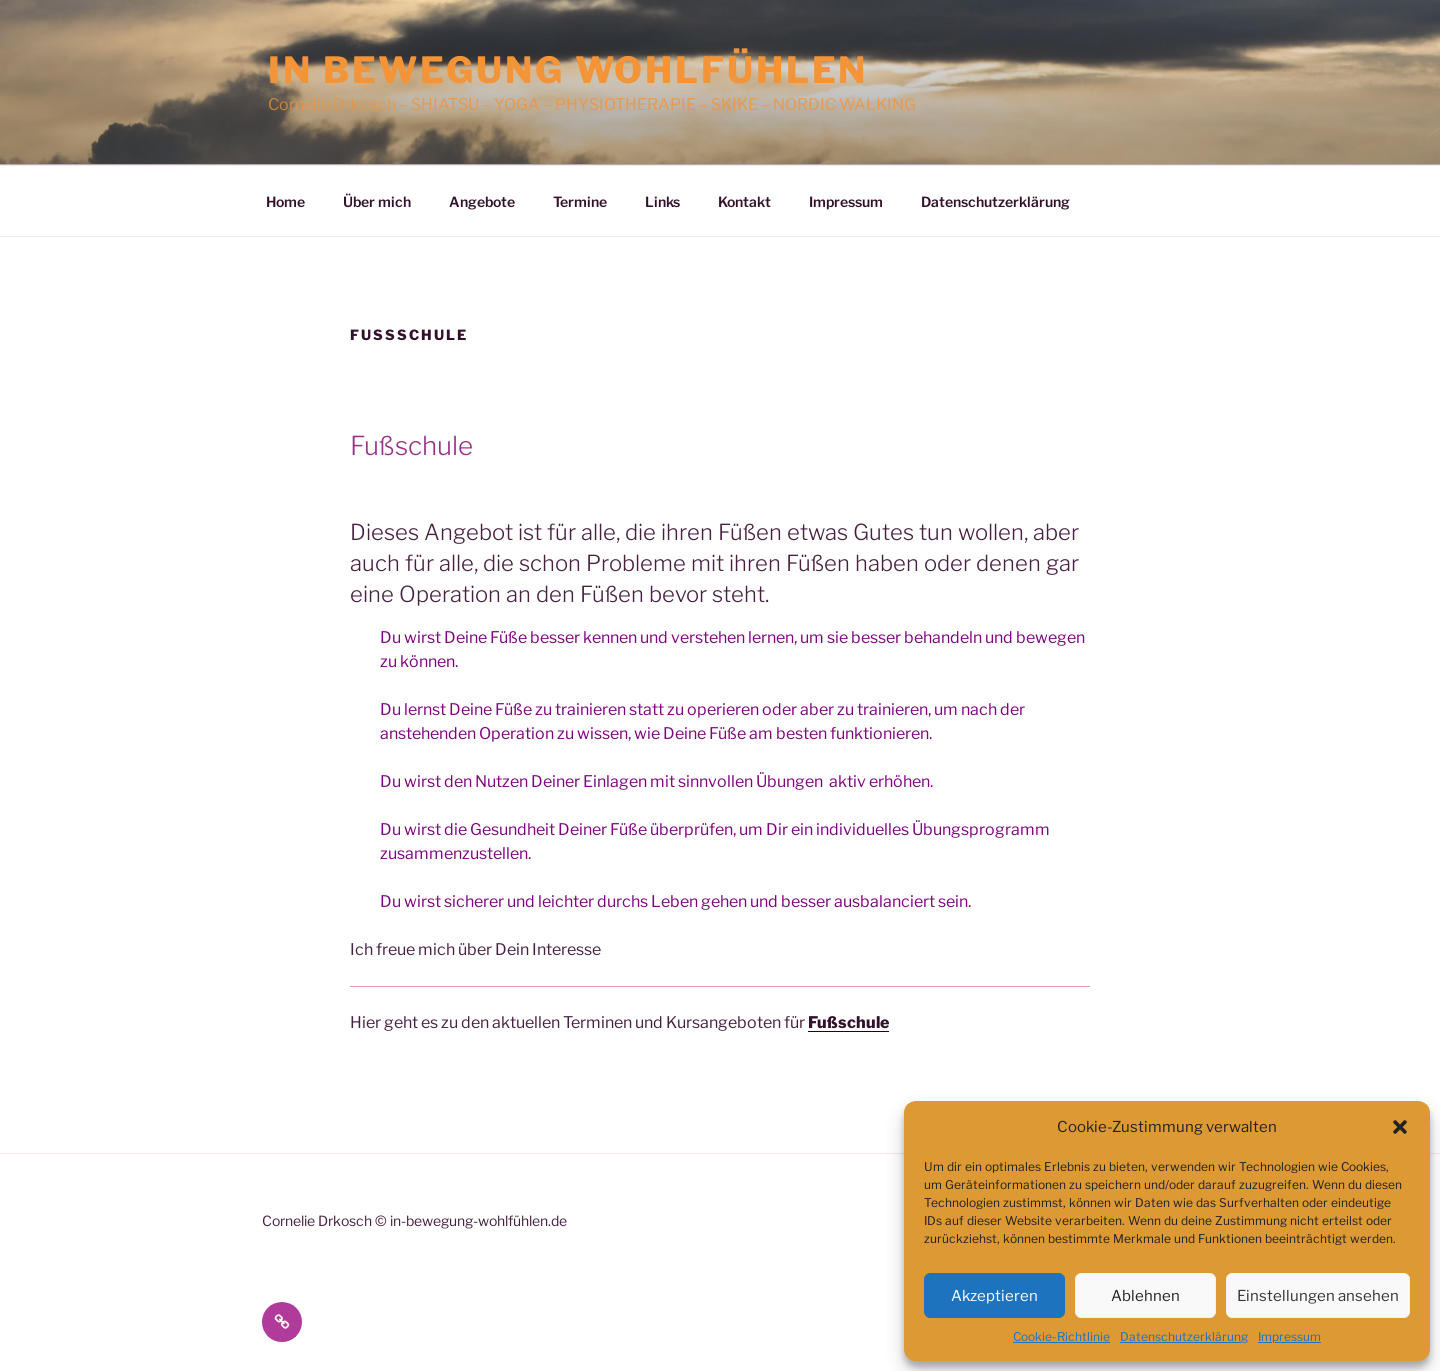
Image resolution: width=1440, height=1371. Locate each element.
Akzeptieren (994, 1296)
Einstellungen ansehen (1318, 1296)
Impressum (1289, 1336)
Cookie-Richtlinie (1061, 1336)
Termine (580, 201)
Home (285, 201)
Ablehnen (1145, 1296)
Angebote (482, 201)
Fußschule (848, 1022)
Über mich (377, 201)
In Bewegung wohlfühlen (568, 70)
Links (662, 201)
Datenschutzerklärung (1184, 1336)
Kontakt (744, 201)
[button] (1400, 1127)
